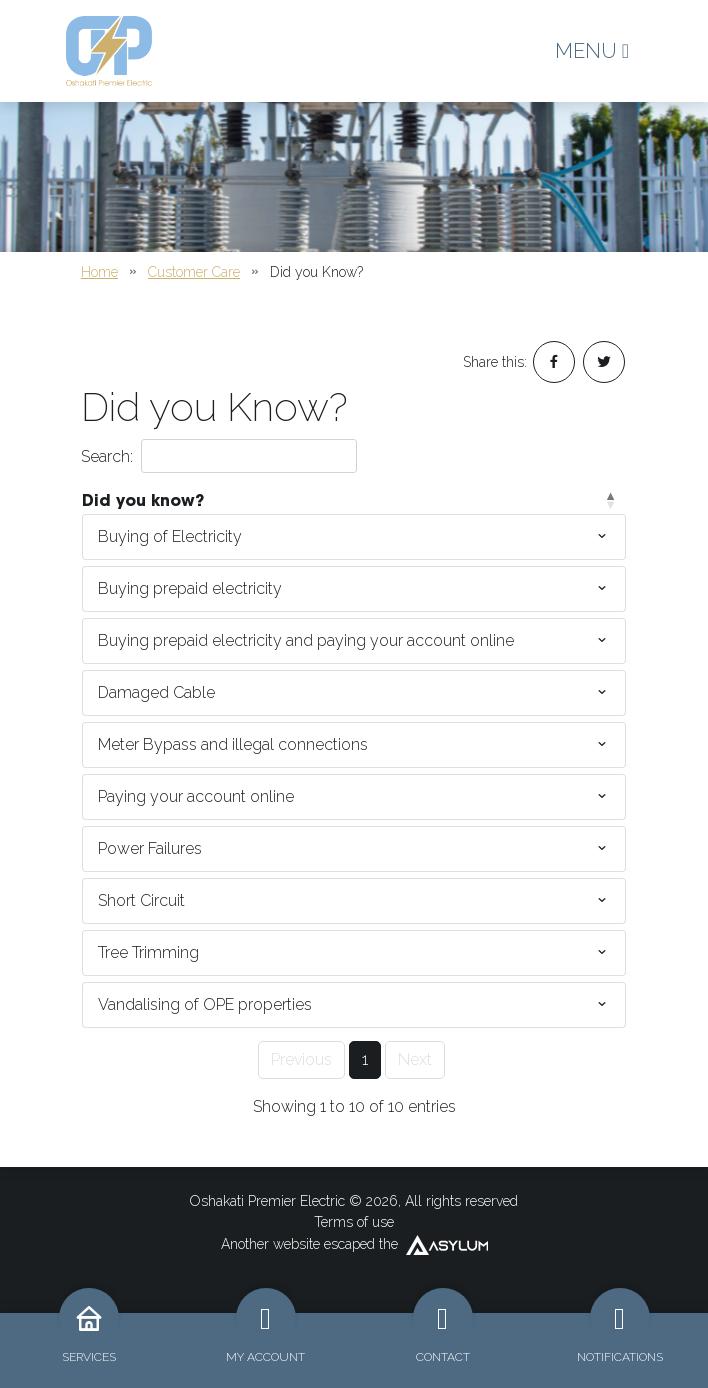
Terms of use (354, 1222)
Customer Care (194, 272)
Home (99, 272)
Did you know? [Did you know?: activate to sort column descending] (143, 500)
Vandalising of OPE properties (205, 1004)
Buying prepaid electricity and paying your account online (306, 640)
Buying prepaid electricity (190, 588)
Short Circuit (141, 900)
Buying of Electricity (170, 536)
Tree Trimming (148, 952)
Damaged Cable (156, 692)
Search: (219, 456)
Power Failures (150, 848)
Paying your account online (196, 796)
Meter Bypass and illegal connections (233, 744)
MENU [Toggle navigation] (592, 51)
